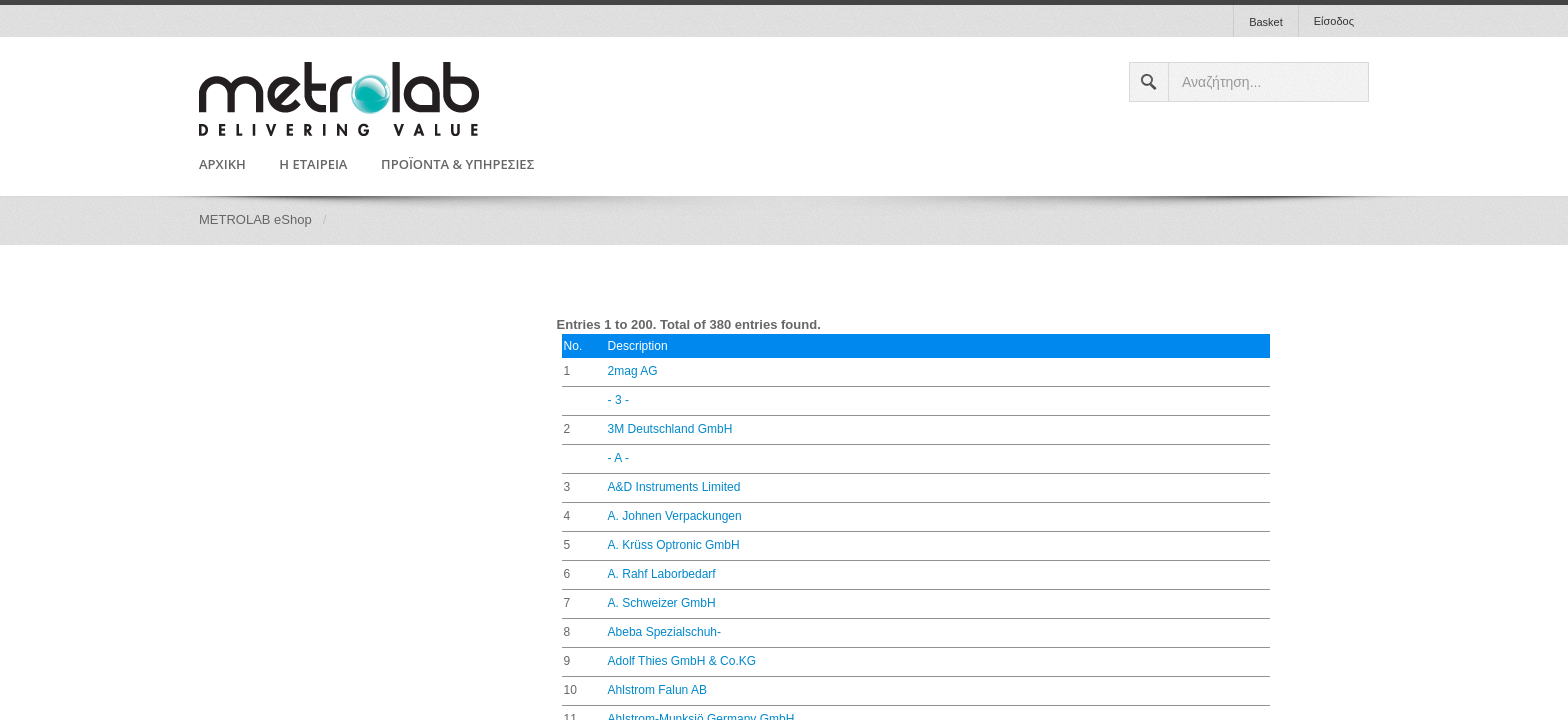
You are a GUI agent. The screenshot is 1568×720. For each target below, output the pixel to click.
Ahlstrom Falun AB (657, 690)
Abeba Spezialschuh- (664, 632)
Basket (1266, 22)
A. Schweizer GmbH (662, 603)
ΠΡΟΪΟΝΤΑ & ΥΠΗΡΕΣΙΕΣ (457, 165)
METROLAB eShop (255, 219)
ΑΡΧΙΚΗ (222, 165)
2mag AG (633, 371)
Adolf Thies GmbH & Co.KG (682, 661)
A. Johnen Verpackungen (675, 516)
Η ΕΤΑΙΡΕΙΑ (313, 165)
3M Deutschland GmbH (670, 429)
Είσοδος (1334, 21)
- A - (618, 458)
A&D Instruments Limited (674, 487)
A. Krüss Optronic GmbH (674, 545)
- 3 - (618, 400)
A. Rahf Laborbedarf (662, 574)
